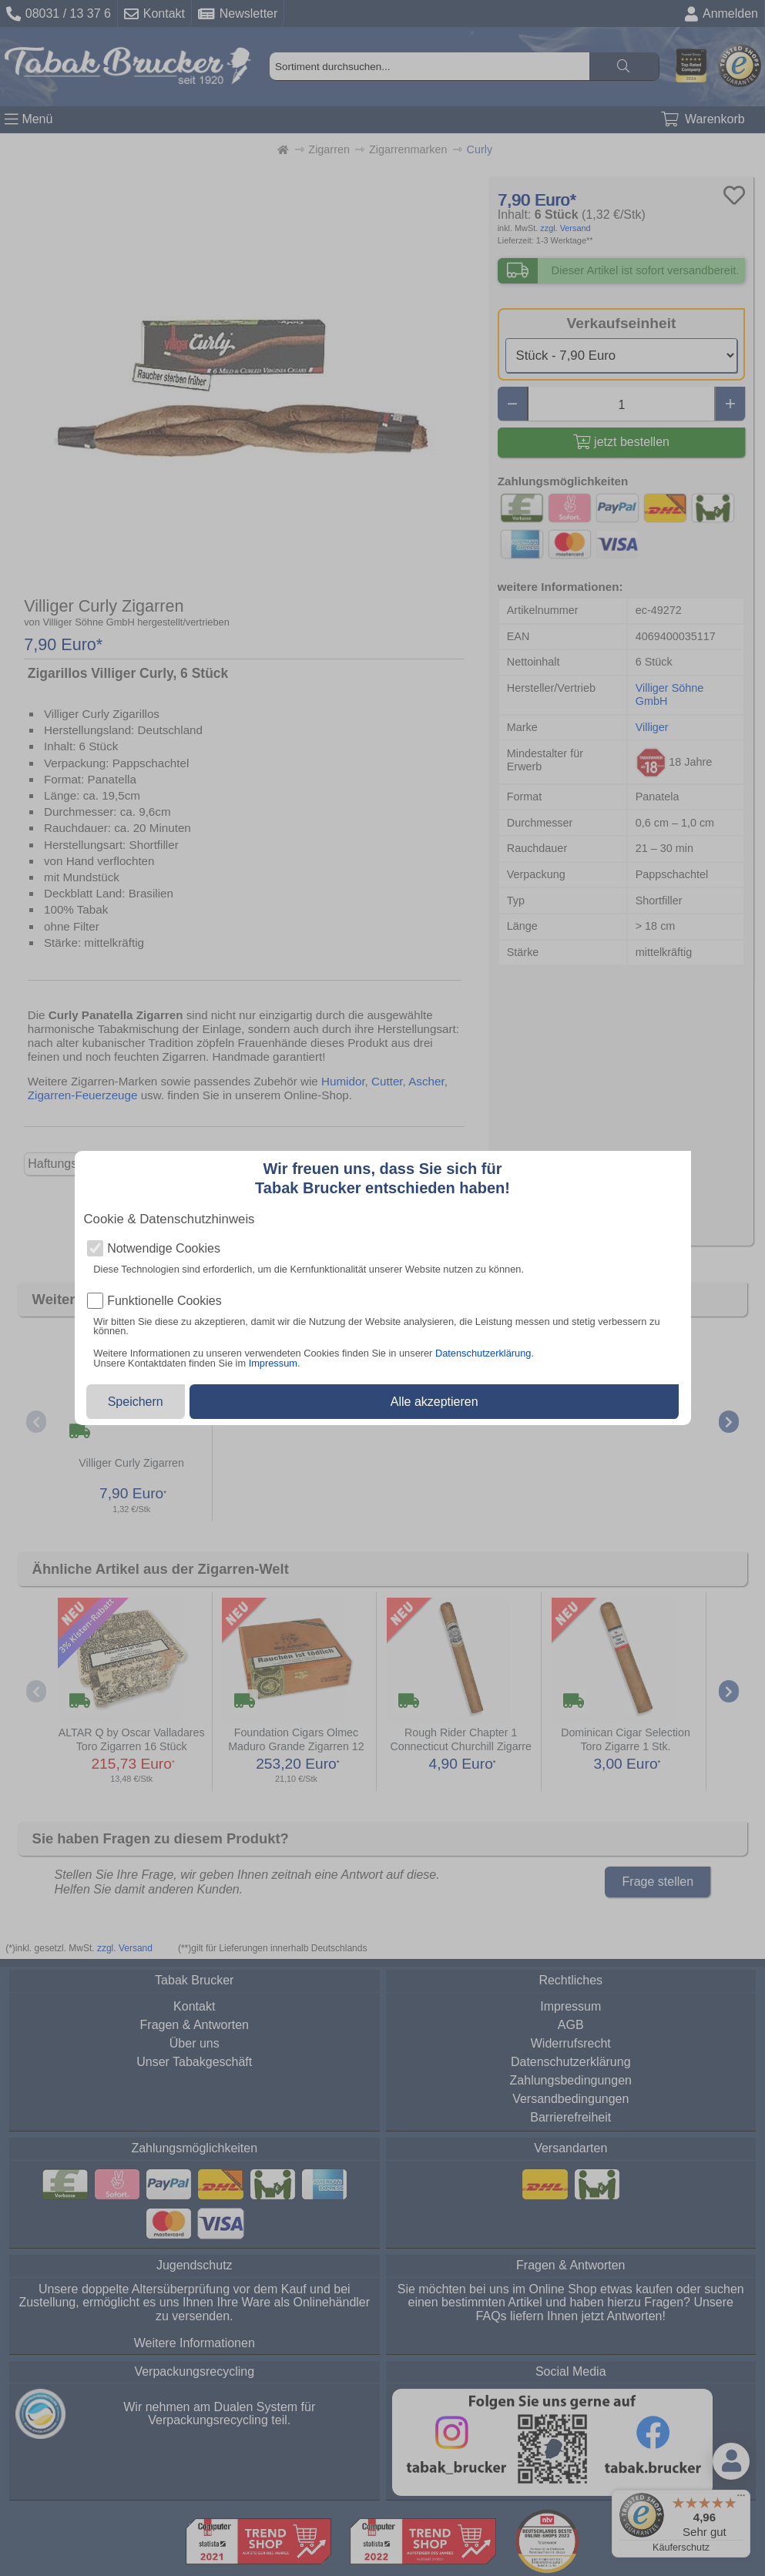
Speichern (135, 1401)
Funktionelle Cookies (164, 1301)
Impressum (273, 1363)
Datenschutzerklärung (483, 1353)
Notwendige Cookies (163, 1249)
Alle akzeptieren (434, 1401)
